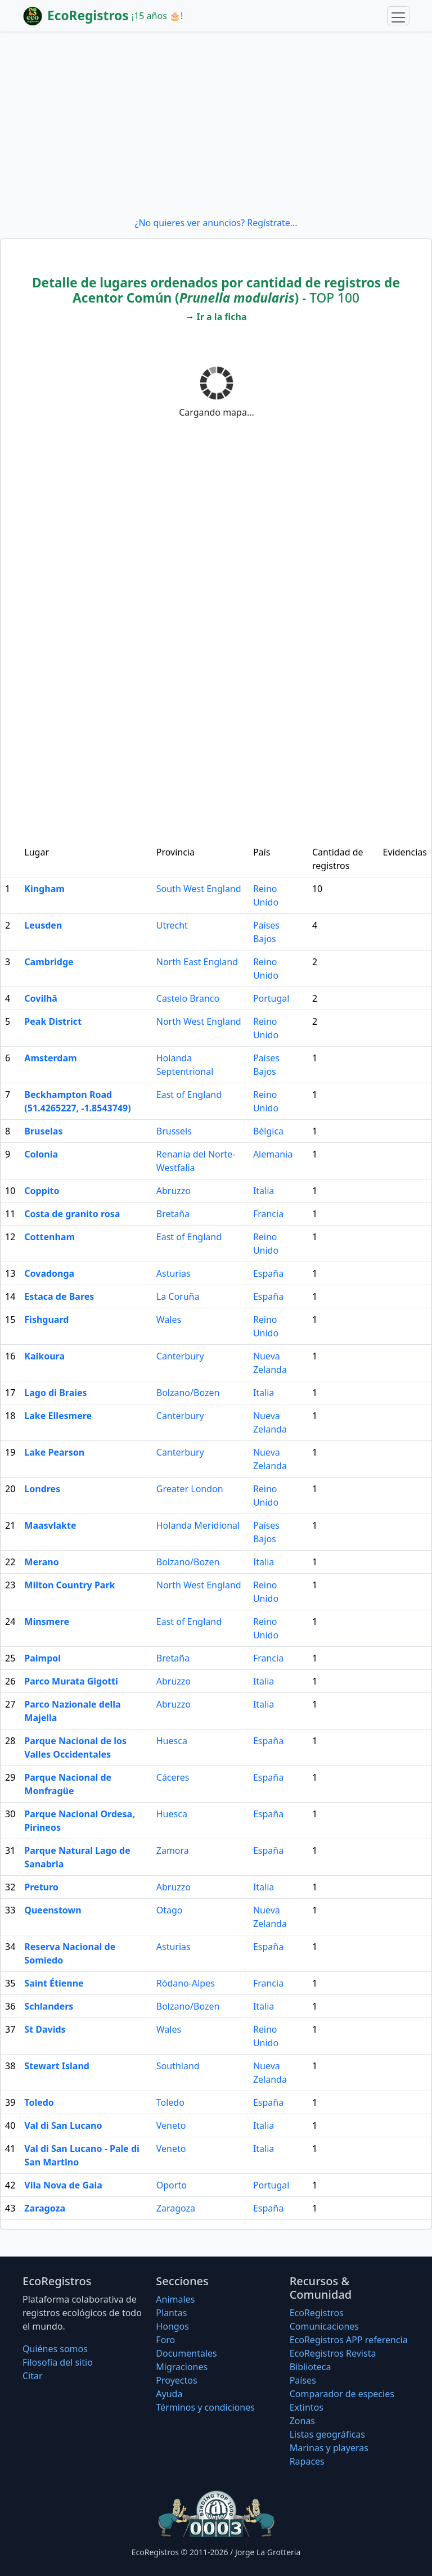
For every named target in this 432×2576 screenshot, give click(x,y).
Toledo (39, 2102)
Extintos (306, 2407)
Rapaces (307, 2461)
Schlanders (48, 2006)
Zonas (302, 2421)
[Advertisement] (216, 123)
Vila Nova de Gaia (63, 2185)
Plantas (171, 2313)
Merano (41, 1562)
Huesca (171, 1741)
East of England (189, 1094)
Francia (268, 1214)
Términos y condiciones (205, 2407)
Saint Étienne (53, 1983)
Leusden (43, 925)
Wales (168, 1319)
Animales (175, 2299)
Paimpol (42, 1658)
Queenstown (52, 1910)
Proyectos (176, 2380)
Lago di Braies (55, 1392)
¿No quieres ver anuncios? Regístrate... (215, 223)
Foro (165, 2340)
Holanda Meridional (198, 1525)
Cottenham (49, 1237)
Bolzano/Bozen (188, 1392)
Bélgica (268, 1131)
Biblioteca (310, 2367)
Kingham (44, 888)
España (268, 1273)
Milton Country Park (69, 1585)
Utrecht (172, 925)
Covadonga (49, 1273)
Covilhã (40, 998)
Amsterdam (50, 1058)
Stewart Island (56, 2066)
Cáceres (173, 1777)
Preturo (41, 1887)
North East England (197, 962)
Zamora (172, 1850)
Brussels (174, 1131)
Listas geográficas (327, 2434)
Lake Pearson (54, 1452)
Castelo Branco (187, 998)
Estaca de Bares (59, 1296)
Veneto (171, 2125)
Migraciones (182, 2367)
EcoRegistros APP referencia (349, 2340)
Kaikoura (44, 1356)
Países (303, 2380)
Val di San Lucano (63, 2125)
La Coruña (178, 1296)
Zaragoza (44, 2208)
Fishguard (46, 1319)
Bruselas (43, 1131)
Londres (42, 1489)
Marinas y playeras (329, 2448)
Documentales (186, 2353)
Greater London (189, 1489)
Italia (263, 1191)
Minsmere (46, 1621)
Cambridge (48, 962)
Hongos (172, 2326)
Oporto (171, 2185)
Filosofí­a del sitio (57, 2362)
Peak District (53, 1021)
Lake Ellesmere (58, 1415)
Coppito (41, 1191)
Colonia (41, 1154)
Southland (178, 2066)
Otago (169, 1910)
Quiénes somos (55, 2349)
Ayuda (169, 2394)
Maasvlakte (50, 1525)
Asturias (173, 1273)
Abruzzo (173, 1191)
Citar (32, 2376)
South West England (198, 888)
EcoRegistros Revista (333, 2353)
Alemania (272, 1154)
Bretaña (173, 1214)
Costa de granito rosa (72, 1214)
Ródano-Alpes (185, 1983)
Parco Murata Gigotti (71, 1681)
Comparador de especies (342, 2394)
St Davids (44, 2029)
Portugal (271, 998)
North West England (198, 1021)
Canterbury (180, 1356)
